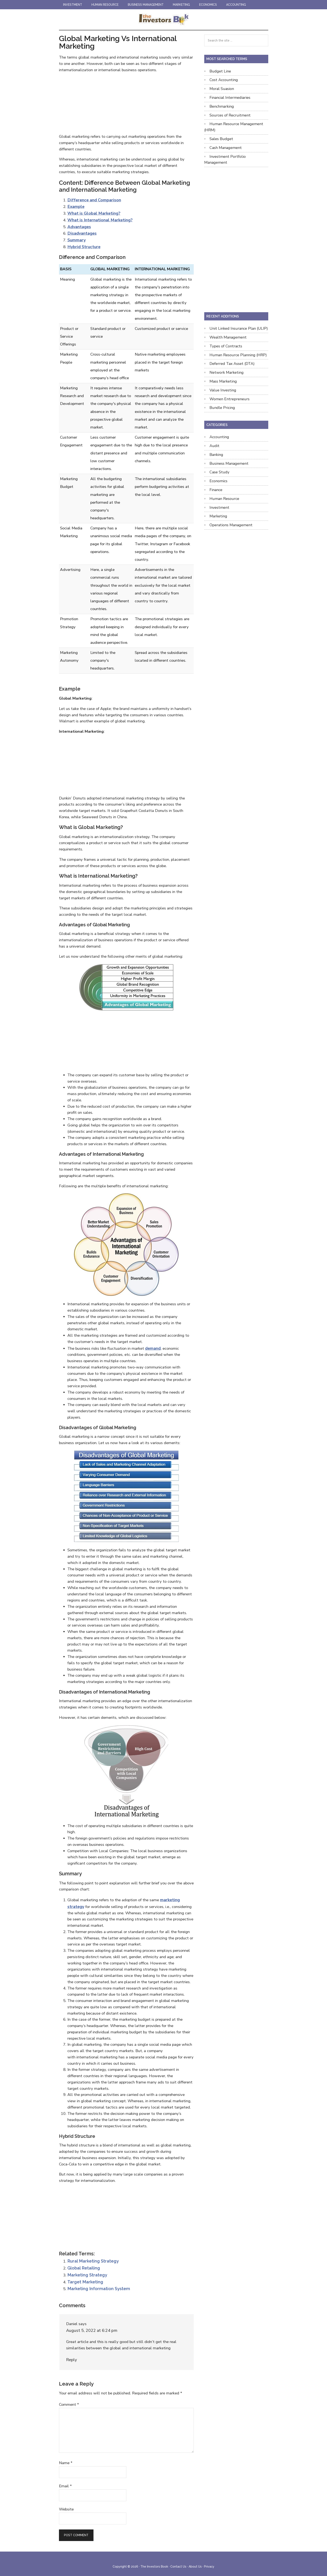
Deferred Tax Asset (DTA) (232, 363)
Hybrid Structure (83, 243)
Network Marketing (227, 372)
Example (75, 206)
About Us (195, 2561)
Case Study (219, 472)
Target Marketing (85, 2277)
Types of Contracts (226, 346)
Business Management (229, 463)
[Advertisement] (126, 103)
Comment (69, 2399)
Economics (218, 480)
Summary (76, 237)
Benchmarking (222, 106)
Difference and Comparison (92, 199)
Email (65, 2480)
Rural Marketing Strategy (93, 2256)
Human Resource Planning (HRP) (238, 354)
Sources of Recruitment (230, 115)
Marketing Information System (98, 2284)
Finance (216, 489)
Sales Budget (221, 138)
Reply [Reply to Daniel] (71, 2354)
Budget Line (220, 71)
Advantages (79, 225)
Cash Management (226, 147)
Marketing (218, 516)
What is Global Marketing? (92, 212)
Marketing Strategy (87, 2270)
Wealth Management (228, 337)
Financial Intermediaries (230, 97)
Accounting (219, 436)
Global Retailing (83, 2263)
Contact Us (178, 2561)
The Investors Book (163, 19)
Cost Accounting (224, 79)
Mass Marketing (223, 381)
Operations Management (231, 525)
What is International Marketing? (98, 218)
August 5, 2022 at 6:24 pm (90, 2325)
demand (152, 1344)
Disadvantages (81, 231)
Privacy (209, 2561)
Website (66, 2503)
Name (65, 2457)
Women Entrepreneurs (230, 399)
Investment (219, 507)
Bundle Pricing (222, 407)
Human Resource (224, 498)
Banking (216, 454)
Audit (214, 445)
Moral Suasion (222, 88)
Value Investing (223, 390)
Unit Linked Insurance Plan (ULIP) (239, 328)
